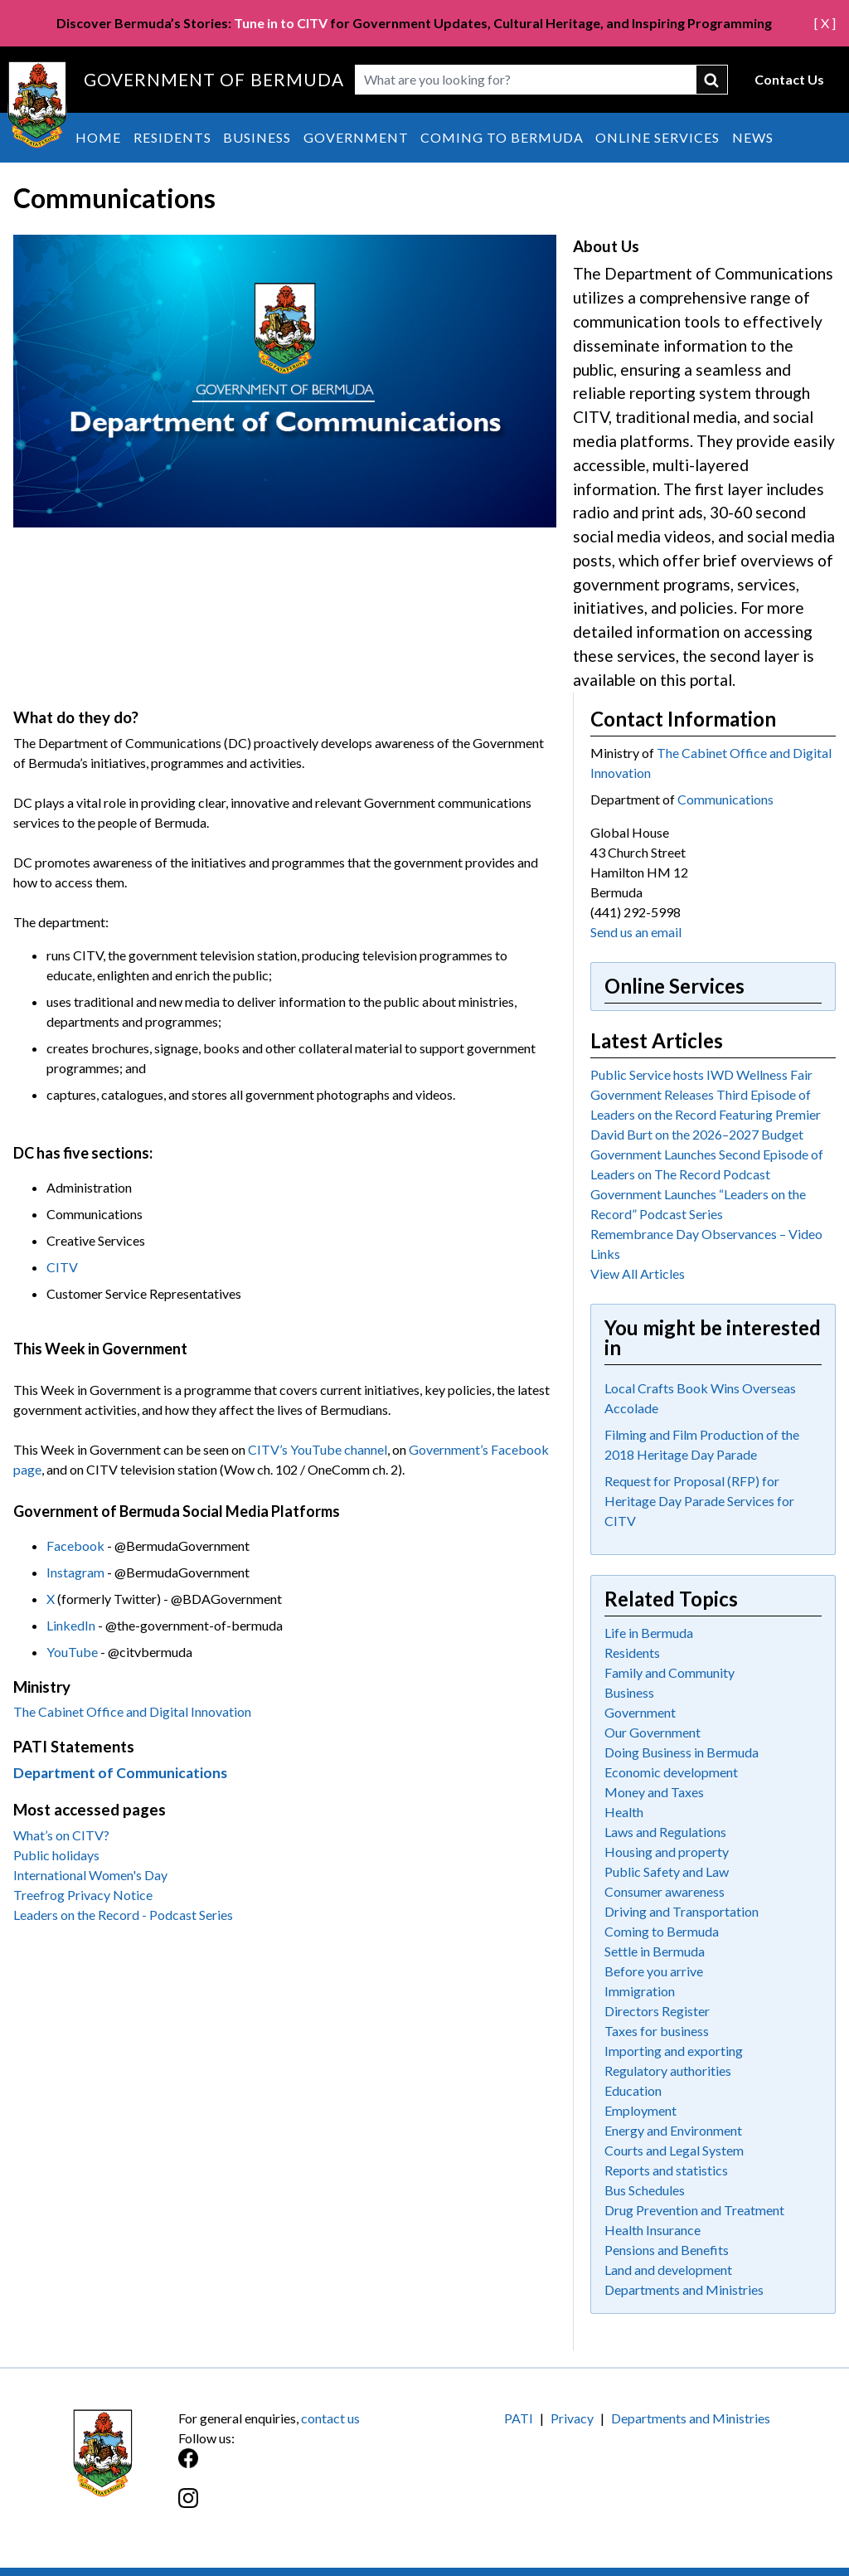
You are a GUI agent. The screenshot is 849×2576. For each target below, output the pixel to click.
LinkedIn (70, 1625)
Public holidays (56, 1855)
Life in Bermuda (648, 1632)
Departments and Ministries (684, 2289)
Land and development (668, 2269)
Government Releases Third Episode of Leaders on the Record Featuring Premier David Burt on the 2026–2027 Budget (705, 1114)
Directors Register (657, 2011)
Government (356, 137)
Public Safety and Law (666, 1871)
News (753, 137)
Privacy (572, 2418)
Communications (725, 799)
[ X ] (825, 23)
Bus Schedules (644, 2190)
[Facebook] (301, 2467)
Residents (172, 137)
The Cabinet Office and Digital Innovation (132, 1711)
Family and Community (669, 1672)
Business (257, 137)
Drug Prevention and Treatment (694, 2210)
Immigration (639, 1991)
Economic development (671, 1772)
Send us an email (636, 932)
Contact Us (789, 79)
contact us (330, 2418)
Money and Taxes (654, 1792)
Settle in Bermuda (654, 1951)
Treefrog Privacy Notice (83, 1895)
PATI (518, 2418)
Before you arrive (653, 1971)
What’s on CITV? (61, 1835)
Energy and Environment (673, 2130)
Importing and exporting (673, 2050)
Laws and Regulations (665, 1832)
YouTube (72, 1652)
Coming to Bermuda (502, 137)
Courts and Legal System (674, 2150)
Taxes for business (656, 2031)
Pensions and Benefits (666, 2250)
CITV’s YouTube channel (317, 1449)
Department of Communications (120, 1772)
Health (623, 1812)
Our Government (652, 1732)
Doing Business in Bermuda (681, 1752)
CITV (62, 1267)
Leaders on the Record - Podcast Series (123, 1914)
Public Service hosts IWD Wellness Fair (701, 1074)
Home (98, 137)
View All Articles (637, 1273)
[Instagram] (301, 2506)
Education (633, 2090)
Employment (640, 2110)
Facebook (75, 1545)
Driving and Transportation (681, 1911)
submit (712, 80)
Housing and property (666, 1851)
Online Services (657, 137)
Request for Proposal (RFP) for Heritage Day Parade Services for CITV (699, 1501)
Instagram (75, 1572)
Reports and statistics (666, 2170)
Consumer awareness (664, 1891)
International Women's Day (90, 1875)
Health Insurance (652, 2230)
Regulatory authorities (667, 2070)
